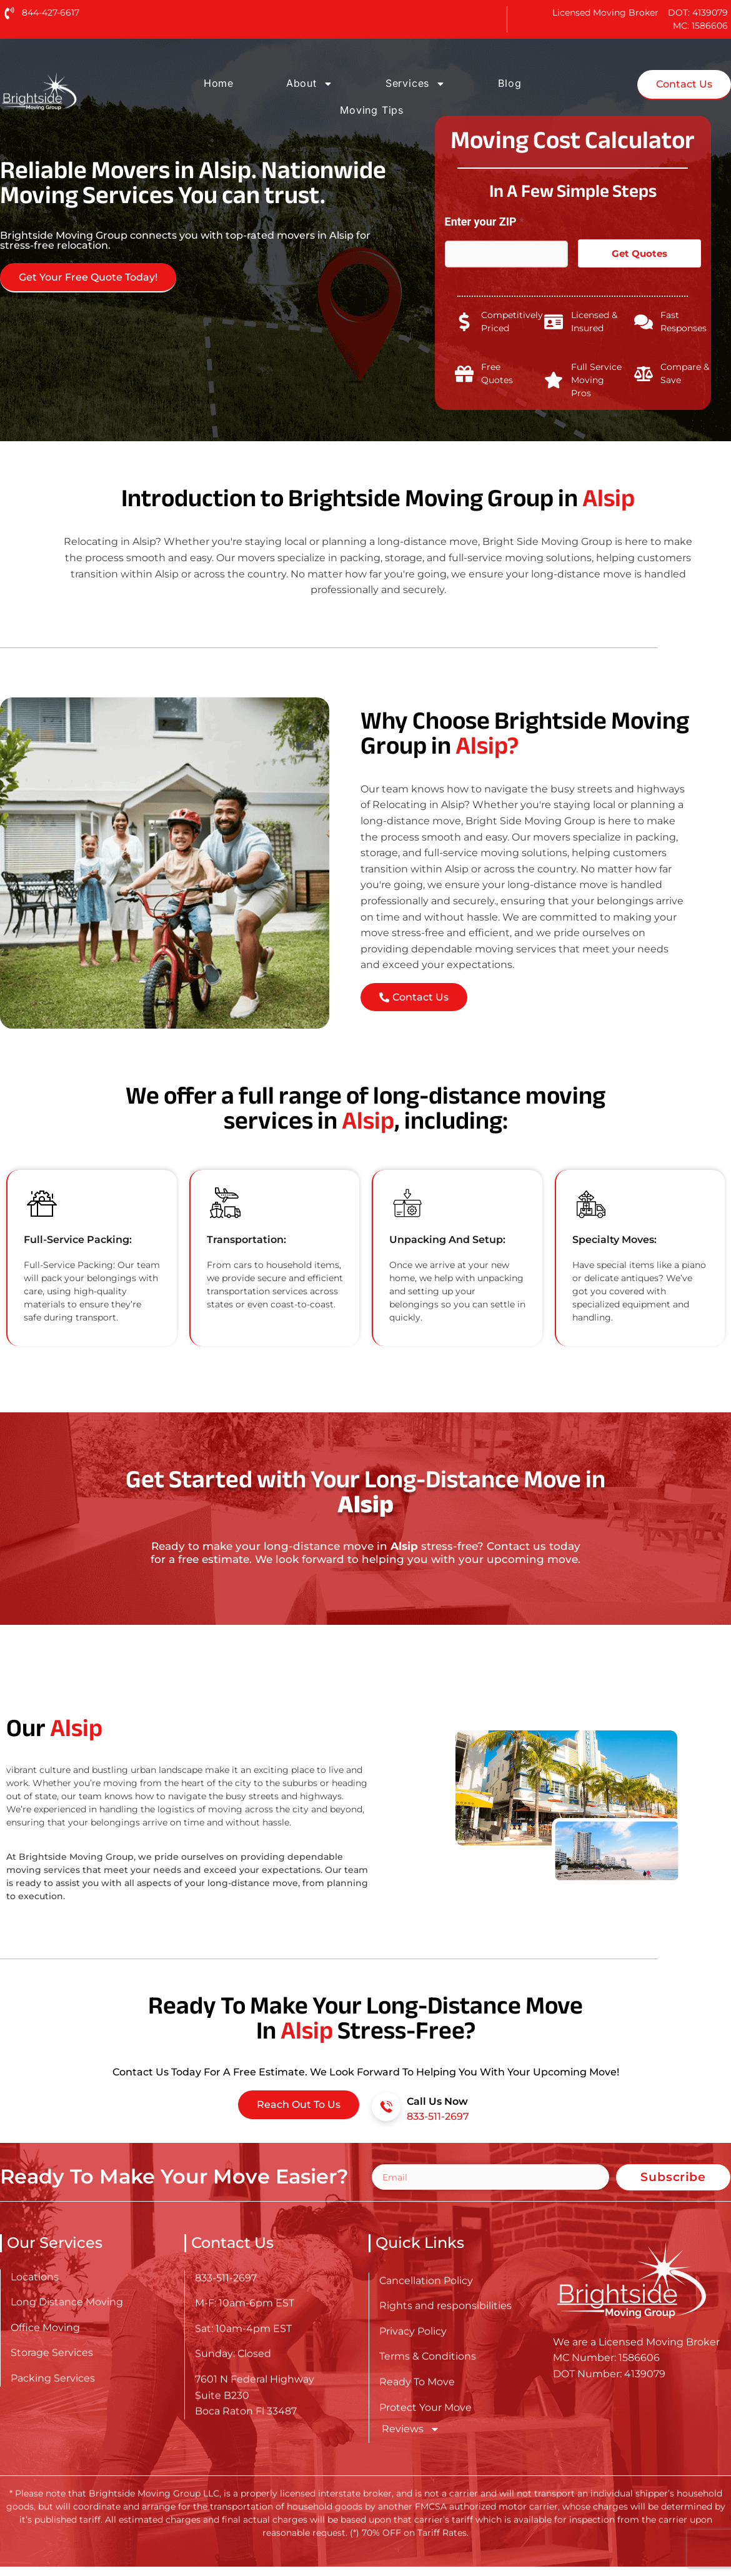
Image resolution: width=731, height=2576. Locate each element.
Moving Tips (372, 110)
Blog (509, 83)
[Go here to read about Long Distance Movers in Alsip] (78, 91)
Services (415, 83)
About (309, 83)
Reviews (411, 2429)
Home (219, 83)
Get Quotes (639, 253)
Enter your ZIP (484, 221)
